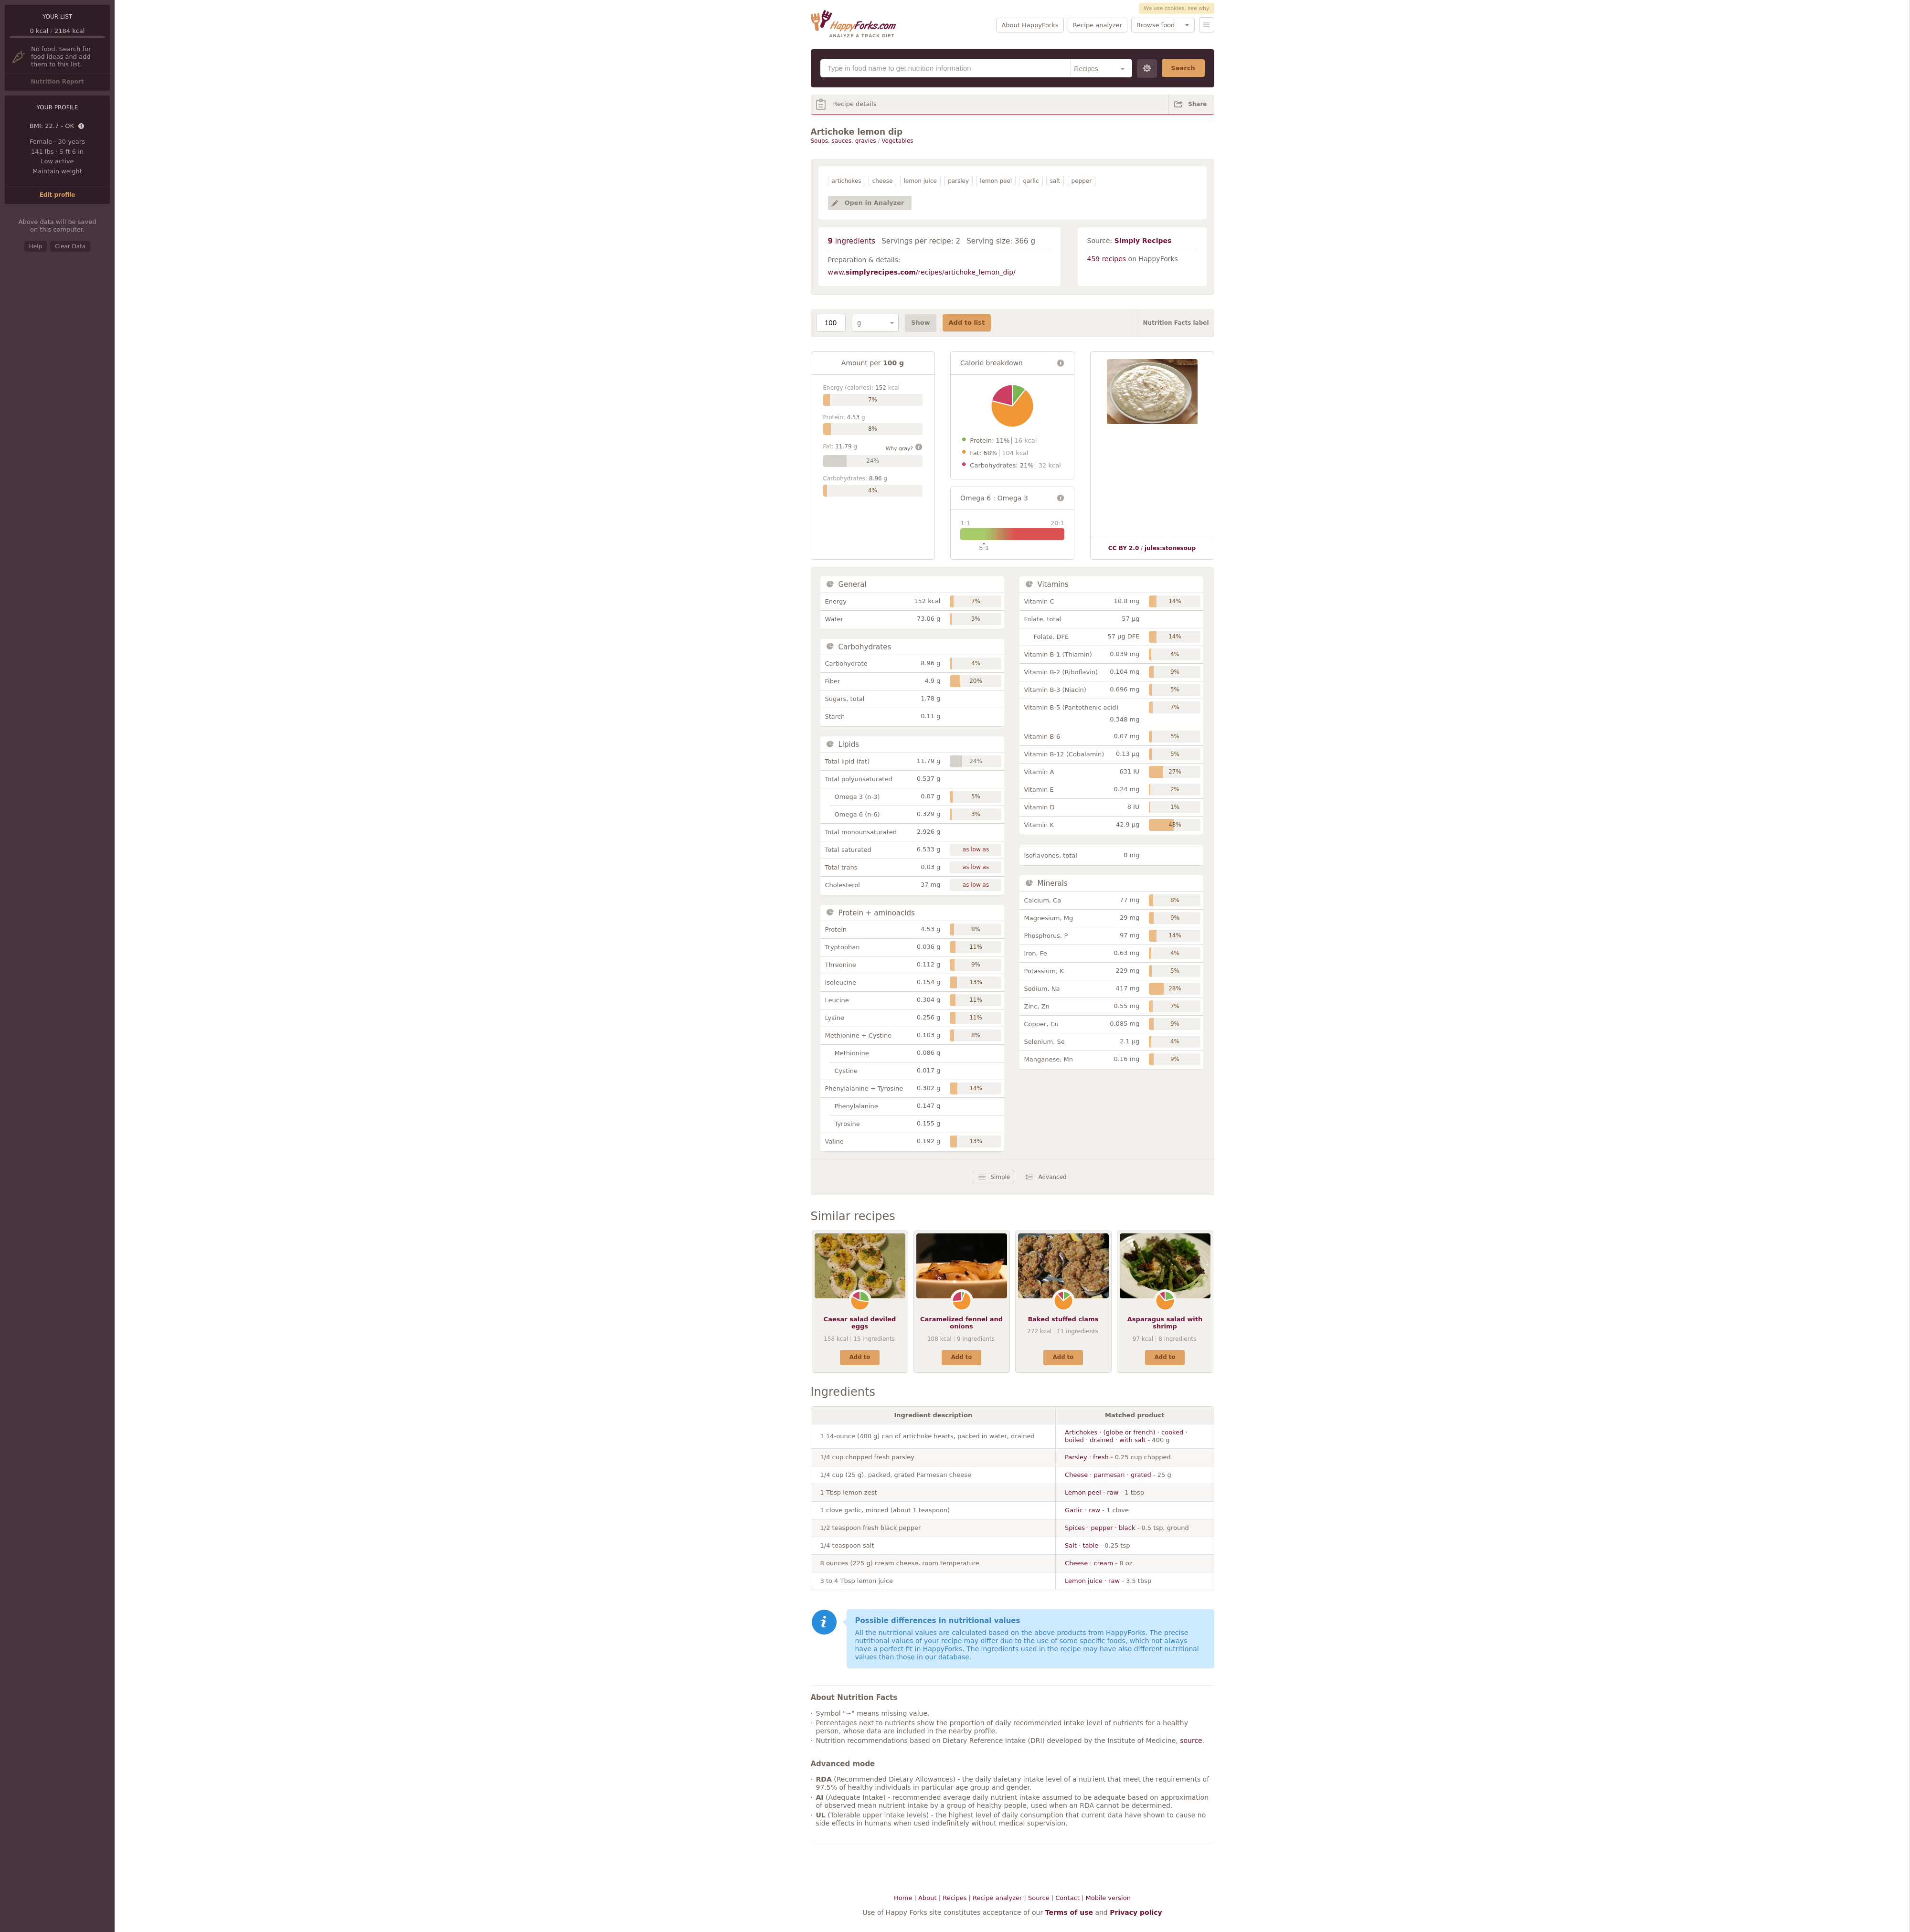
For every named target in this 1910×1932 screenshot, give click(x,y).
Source (1039, 1897)
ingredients (852, 241)
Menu (1206, 24)
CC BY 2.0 (1123, 548)
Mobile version (1108, 1897)
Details (81, 126)
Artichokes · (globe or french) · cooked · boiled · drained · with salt (1126, 1436)
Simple (1000, 1177)
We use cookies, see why (1176, 8)
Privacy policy (1136, 1912)
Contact (1067, 1897)
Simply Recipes (1143, 240)
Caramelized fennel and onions (961, 1323)
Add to (859, 1357)
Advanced (1052, 1177)
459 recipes (1106, 259)
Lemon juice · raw (1092, 1580)
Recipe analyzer (1097, 25)
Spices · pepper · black (1100, 1527)
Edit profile (57, 194)
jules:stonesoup (1170, 548)
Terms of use (1069, 1912)
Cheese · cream (1089, 1563)
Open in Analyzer (874, 202)
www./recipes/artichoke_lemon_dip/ (922, 272)
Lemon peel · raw (1091, 1492)
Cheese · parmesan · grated (1108, 1474)
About (927, 1897)
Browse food (1155, 25)
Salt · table (1081, 1545)
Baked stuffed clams (1063, 1319)
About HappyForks (1029, 25)
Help (35, 246)
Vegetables (897, 141)
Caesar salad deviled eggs (860, 1323)
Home (903, 1897)
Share (1197, 104)
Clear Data (70, 246)
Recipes (954, 1897)
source (1191, 1740)
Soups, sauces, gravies (843, 141)
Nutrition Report (57, 81)
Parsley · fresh (1087, 1457)
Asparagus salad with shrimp (1164, 1323)
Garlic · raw (1082, 1510)
